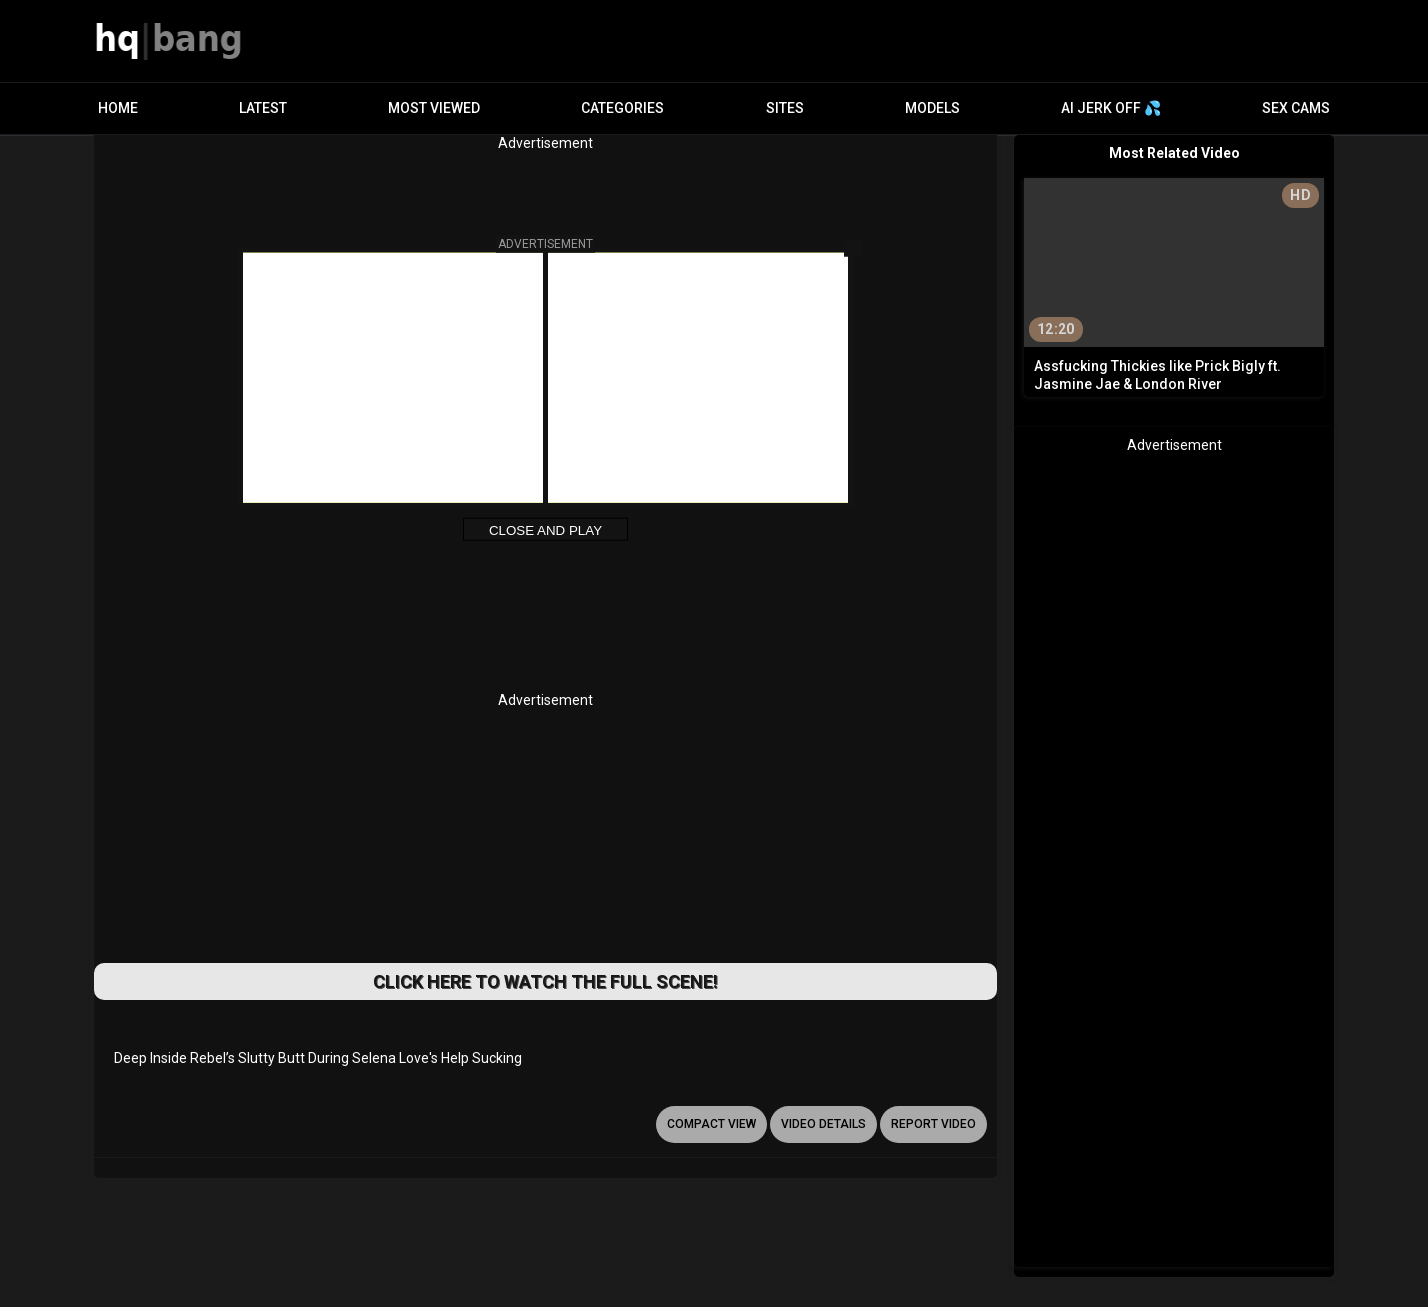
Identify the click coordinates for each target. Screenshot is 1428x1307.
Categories (622, 108)
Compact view (711, 1124)
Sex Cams (1296, 108)
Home (118, 108)
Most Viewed (434, 108)
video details (823, 1124)
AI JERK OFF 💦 (1111, 108)
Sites (785, 108)
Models (932, 108)
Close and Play (545, 530)
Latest (263, 108)
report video (933, 1124)
